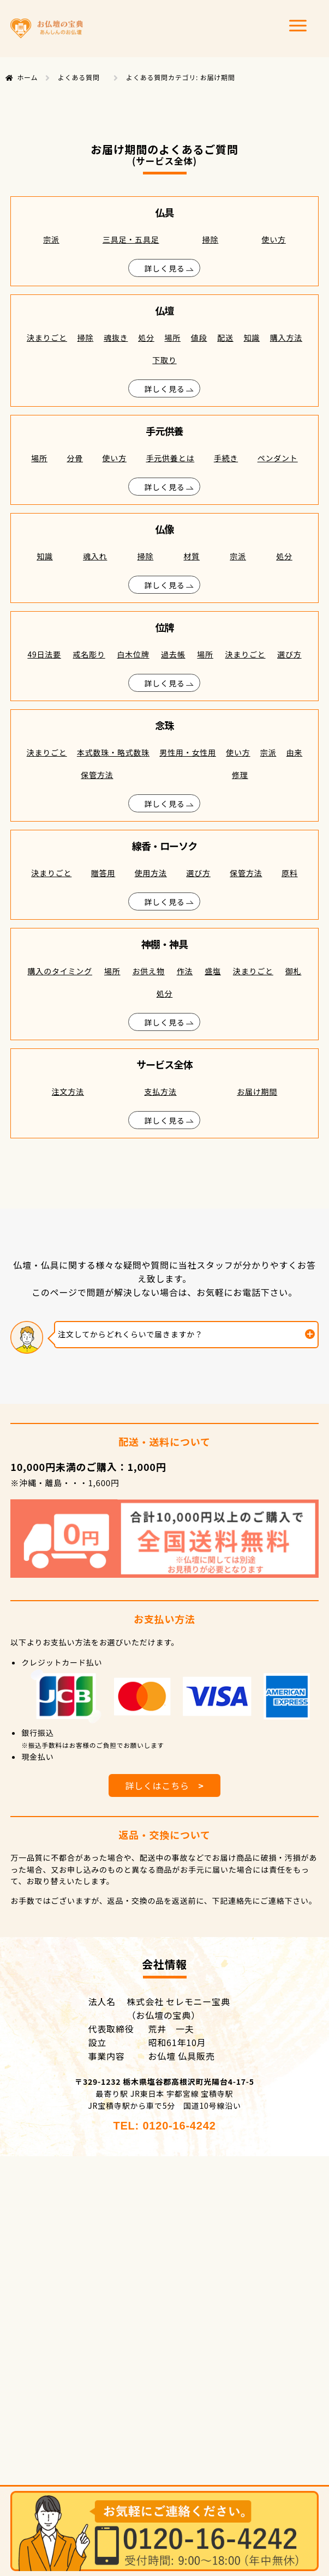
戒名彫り (89, 654)
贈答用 (103, 872)
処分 (146, 337)
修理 (240, 774)
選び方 (289, 654)
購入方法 (286, 337)
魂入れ (95, 556)
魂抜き (116, 337)
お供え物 (149, 971)
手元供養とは (170, 458)
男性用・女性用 (187, 752)
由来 (294, 752)
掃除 (210, 239)
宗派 (51, 239)
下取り (164, 359)
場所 (172, 337)
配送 (225, 337)
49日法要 (44, 654)
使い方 (273, 239)
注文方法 (68, 1091)
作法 (185, 971)
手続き (226, 458)
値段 (199, 337)
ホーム (27, 77)
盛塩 (213, 971)
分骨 (75, 458)
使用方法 (151, 872)
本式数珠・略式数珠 (113, 752)
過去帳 (173, 654)
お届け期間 (257, 1091)
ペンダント (278, 458)
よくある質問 (79, 77)
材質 (192, 556)
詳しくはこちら (164, 1785)
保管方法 (97, 774)
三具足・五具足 (131, 239)
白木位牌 (133, 654)
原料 (290, 872)
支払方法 (160, 1091)
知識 (252, 337)
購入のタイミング (60, 971)
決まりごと (47, 337)
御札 (293, 971)
